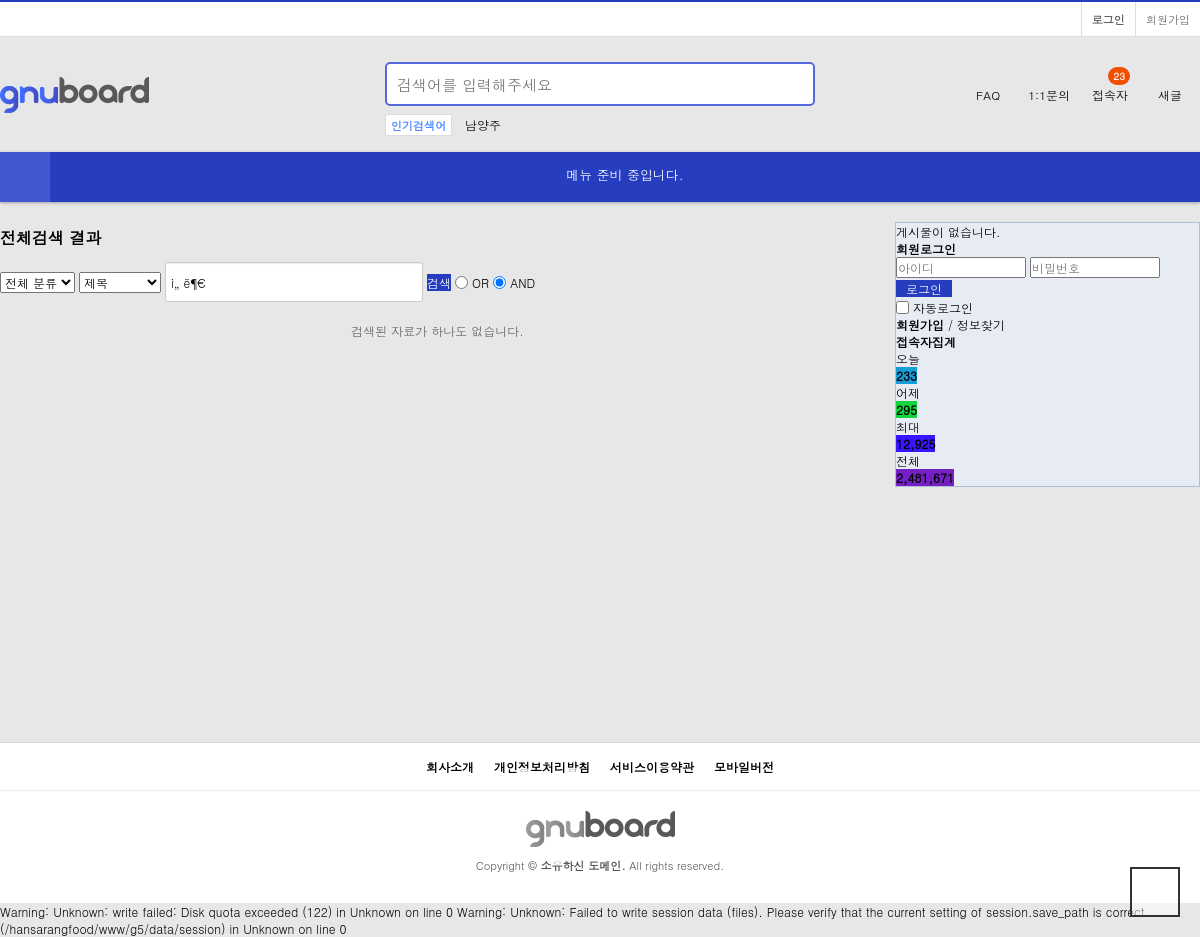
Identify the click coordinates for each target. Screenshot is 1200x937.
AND (522, 282)
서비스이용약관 (652, 766)
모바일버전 (744, 766)
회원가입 (1168, 19)
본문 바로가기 (0, 0)
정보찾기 (981, 324)
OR (480, 282)
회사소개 (450, 766)
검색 (439, 282)
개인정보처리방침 (542, 766)
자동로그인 (943, 307)
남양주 (483, 124)
